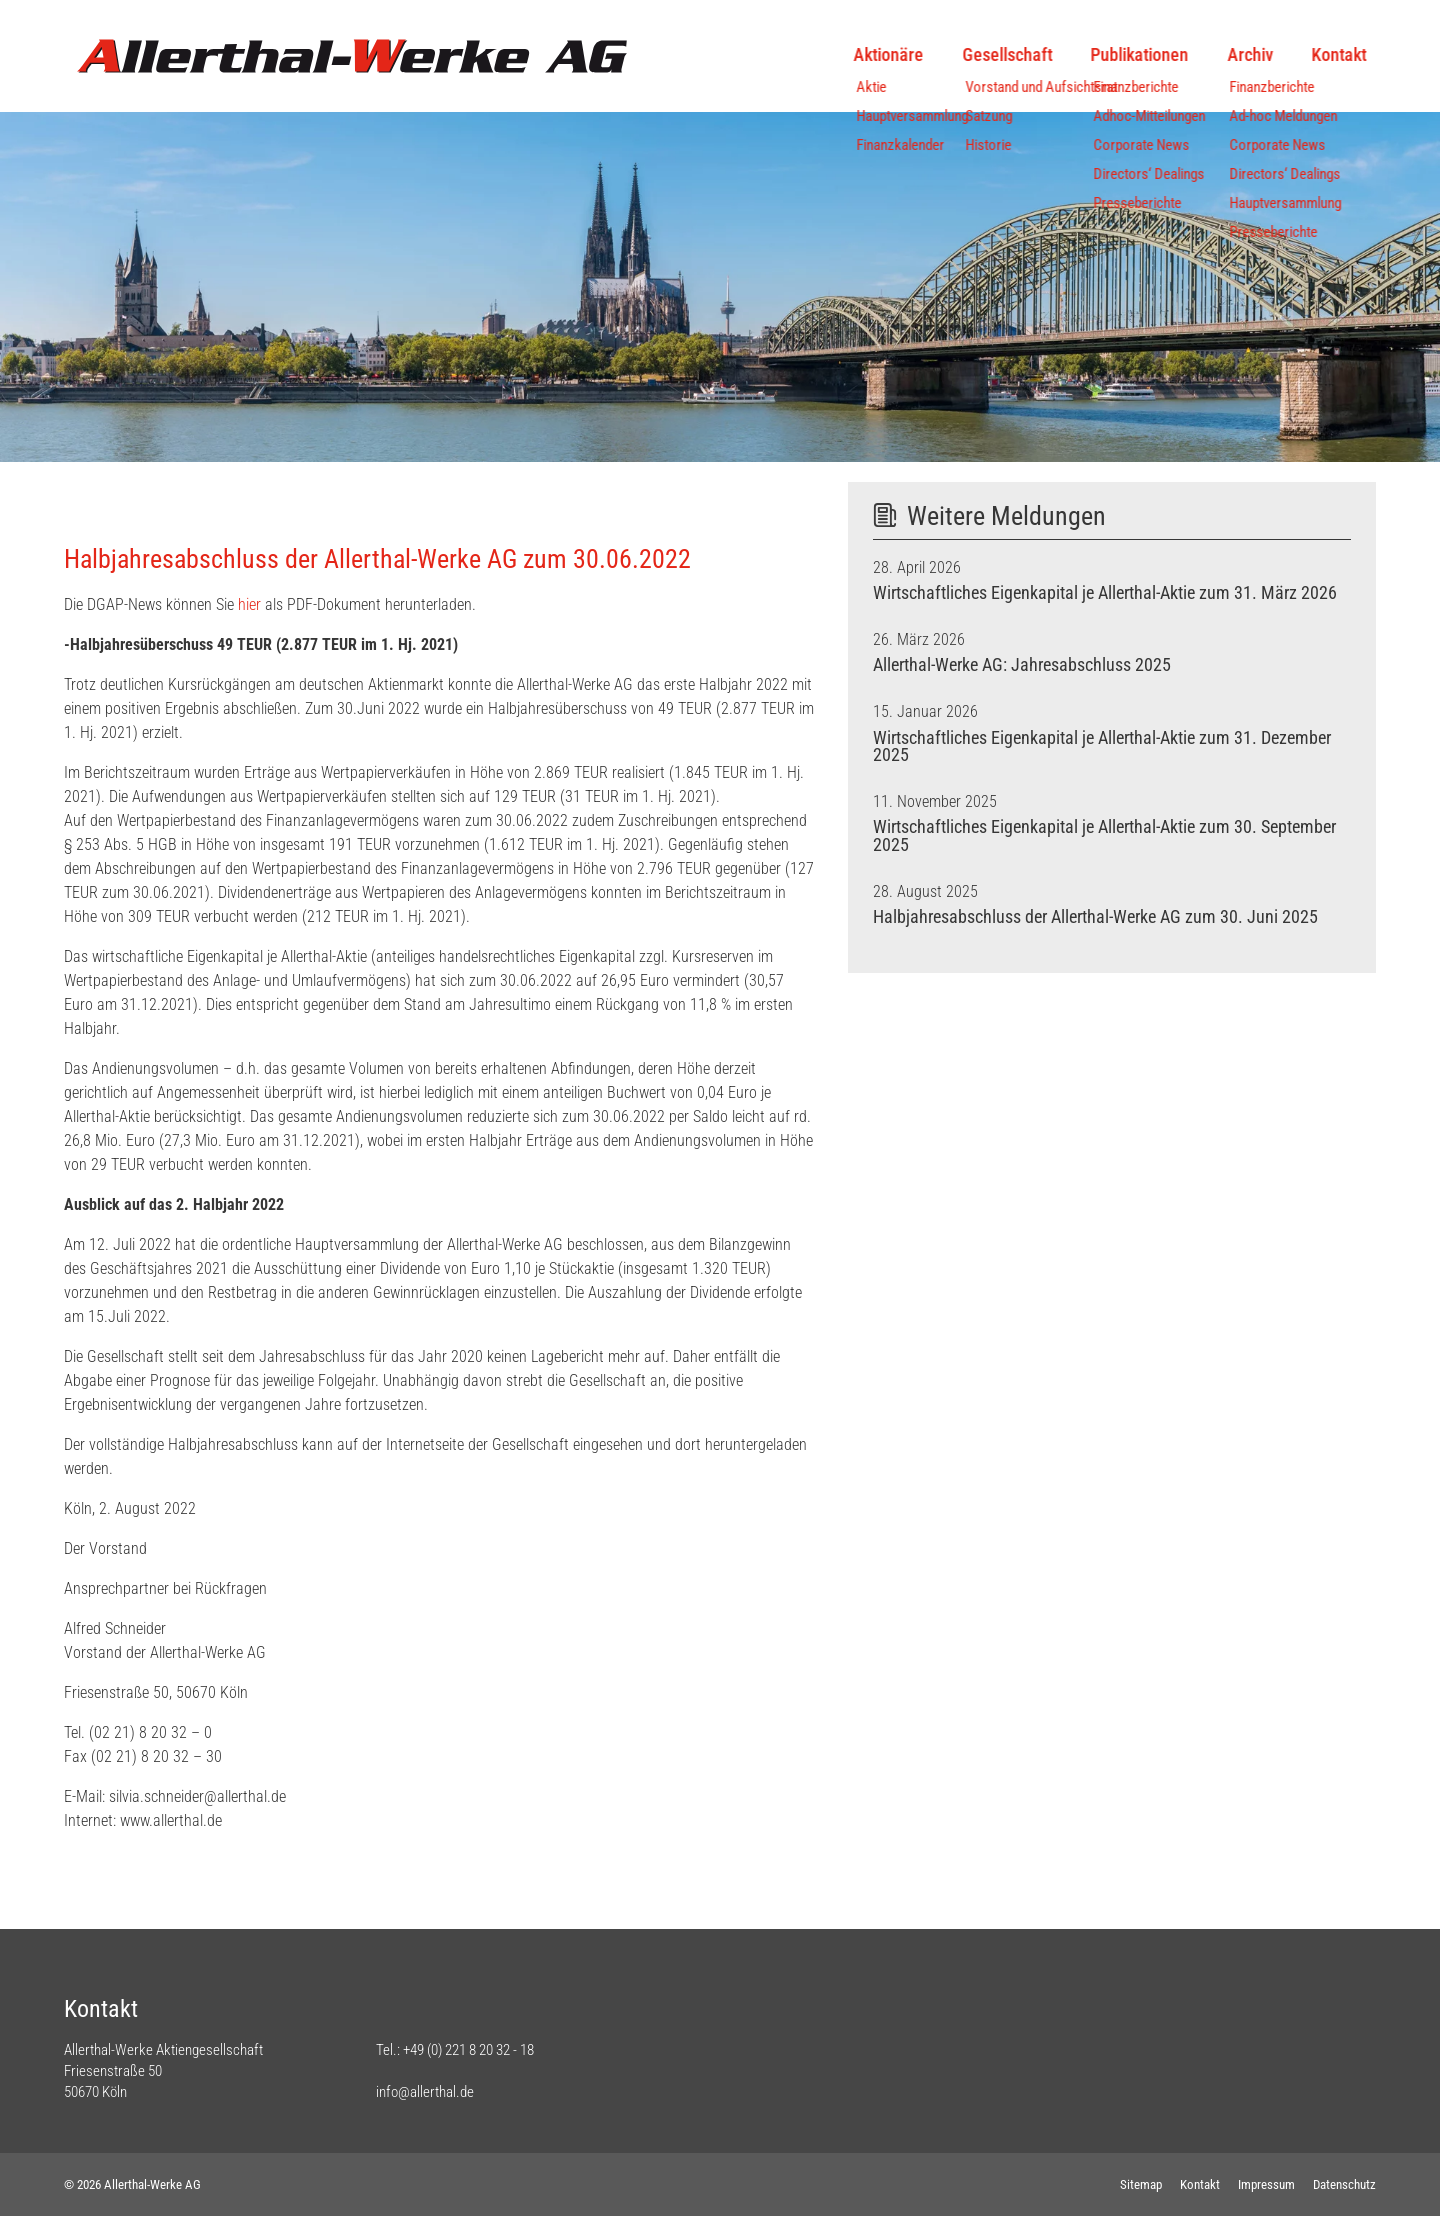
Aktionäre (879, 55)
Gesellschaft (998, 55)
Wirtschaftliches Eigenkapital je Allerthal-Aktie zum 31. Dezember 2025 (1102, 747)
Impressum (1266, 2184)
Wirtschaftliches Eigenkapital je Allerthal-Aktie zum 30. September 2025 (1104, 836)
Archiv (1240, 55)
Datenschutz (1344, 2184)
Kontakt (1329, 55)
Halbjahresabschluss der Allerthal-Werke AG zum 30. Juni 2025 (1095, 917)
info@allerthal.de (425, 2092)
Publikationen (1130, 55)
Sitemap (1141, 2184)
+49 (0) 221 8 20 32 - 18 (468, 2050)
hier (249, 604)
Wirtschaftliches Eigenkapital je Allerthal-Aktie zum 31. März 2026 (1105, 593)
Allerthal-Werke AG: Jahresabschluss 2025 (1022, 665)
